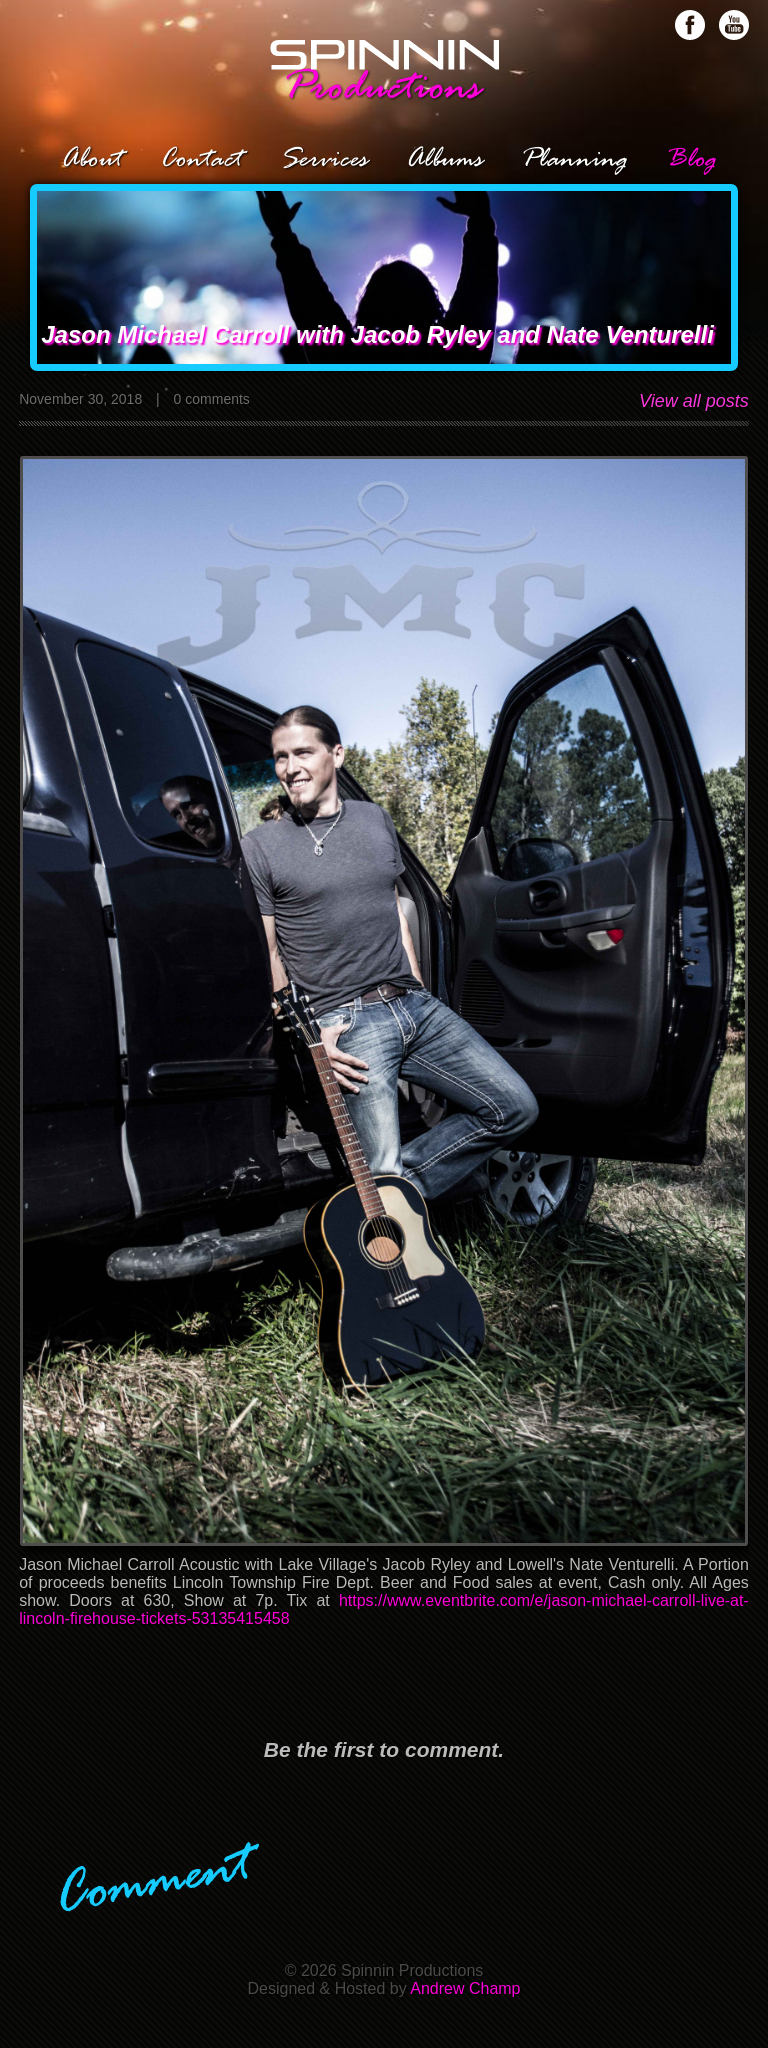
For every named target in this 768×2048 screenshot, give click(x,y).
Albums (444, 160)
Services (324, 160)
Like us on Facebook (690, 25)
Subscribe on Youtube (734, 25)
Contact (201, 160)
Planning (574, 160)
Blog (691, 160)
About (91, 160)
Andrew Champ (465, 1988)
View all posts (694, 401)
